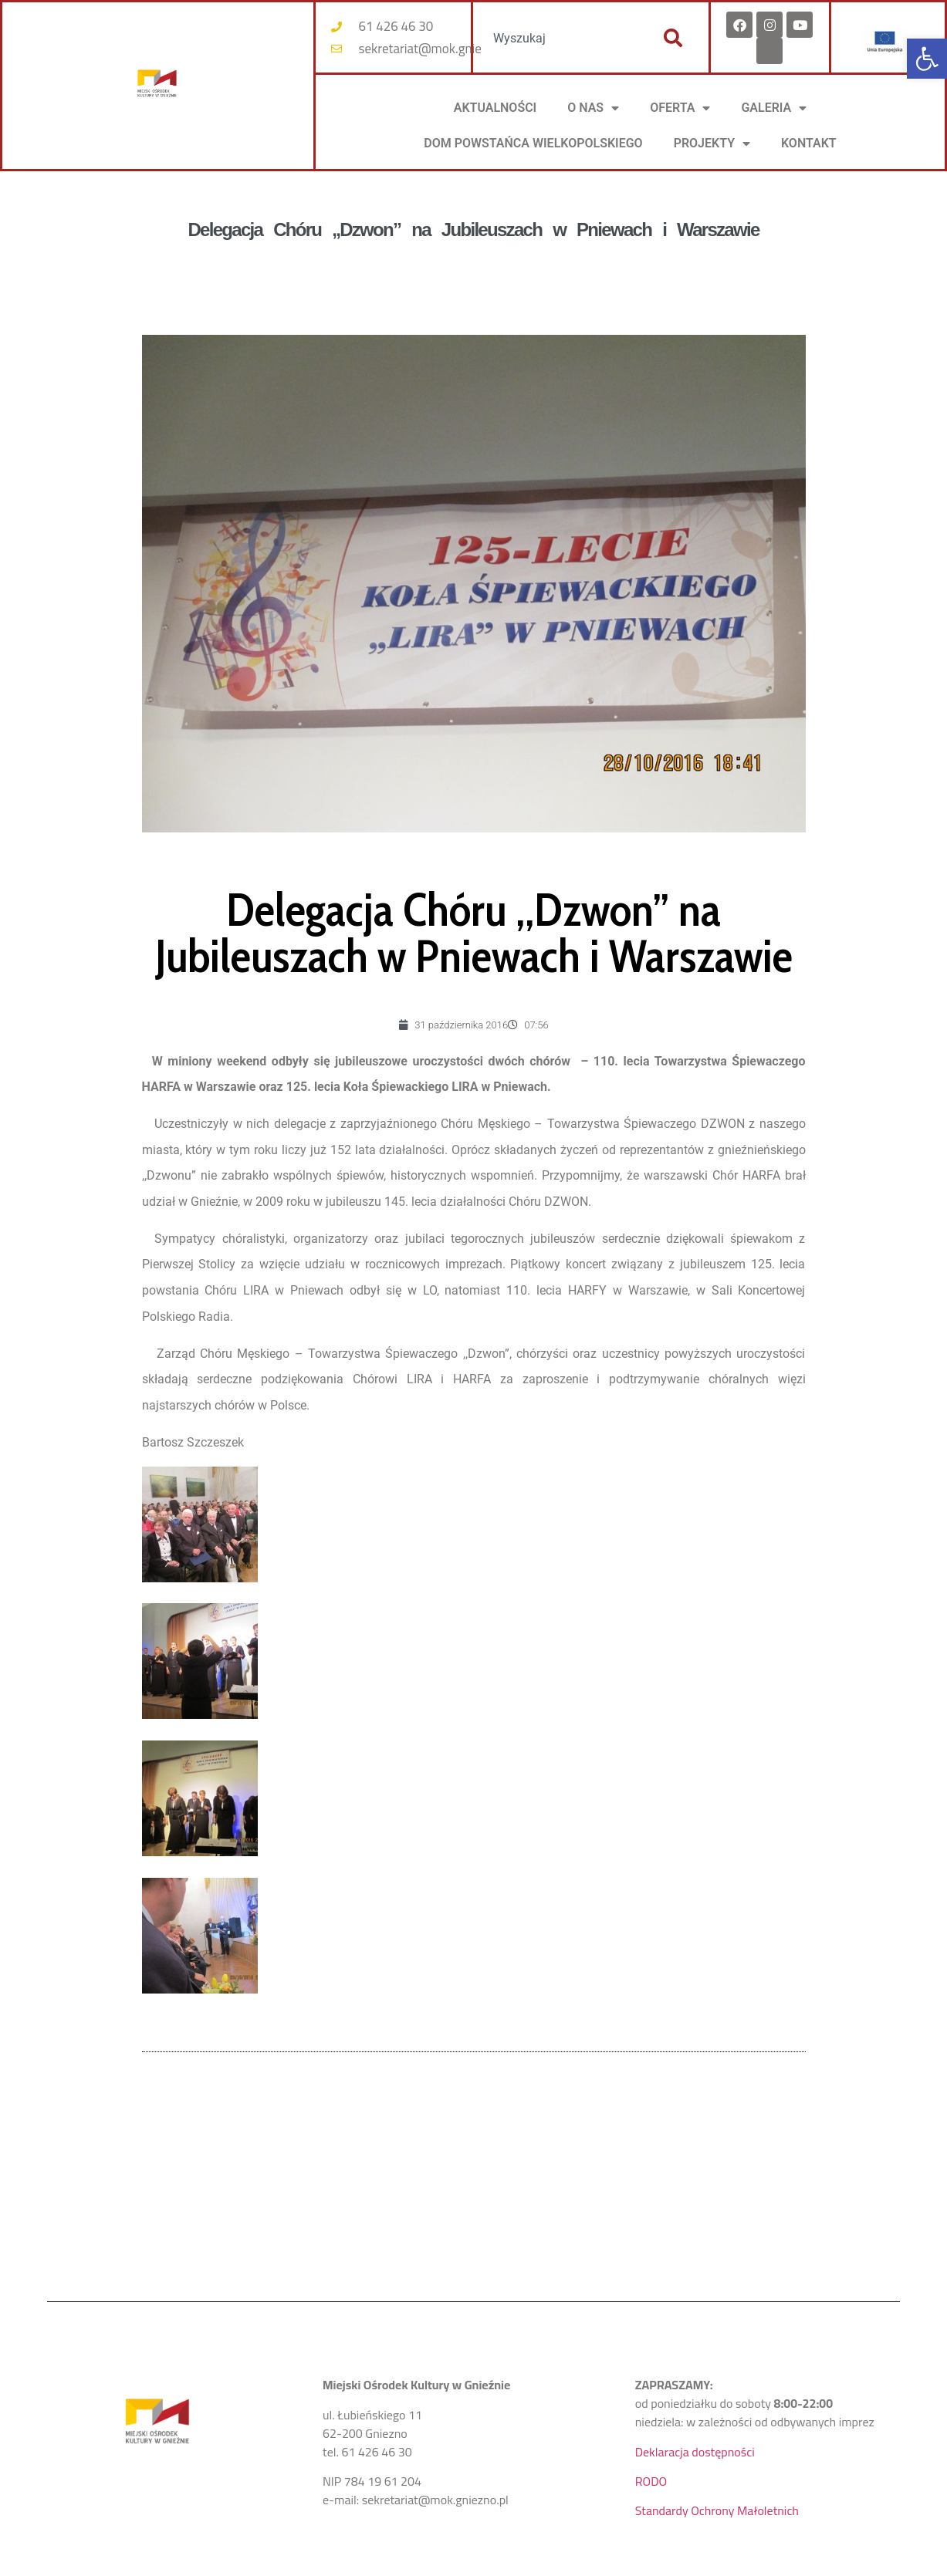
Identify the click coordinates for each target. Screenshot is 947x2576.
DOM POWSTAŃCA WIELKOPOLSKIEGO (533, 143)
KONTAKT (809, 143)
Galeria (774, 108)
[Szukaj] (673, 38)
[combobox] (560, 38)
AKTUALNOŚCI (495, 107)
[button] (927, 59)
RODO (651, 2481)
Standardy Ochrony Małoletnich (717, 2510)
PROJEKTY (712, 143)
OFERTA (680, 108)
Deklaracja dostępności (695, 2451)
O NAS (593, 108)
